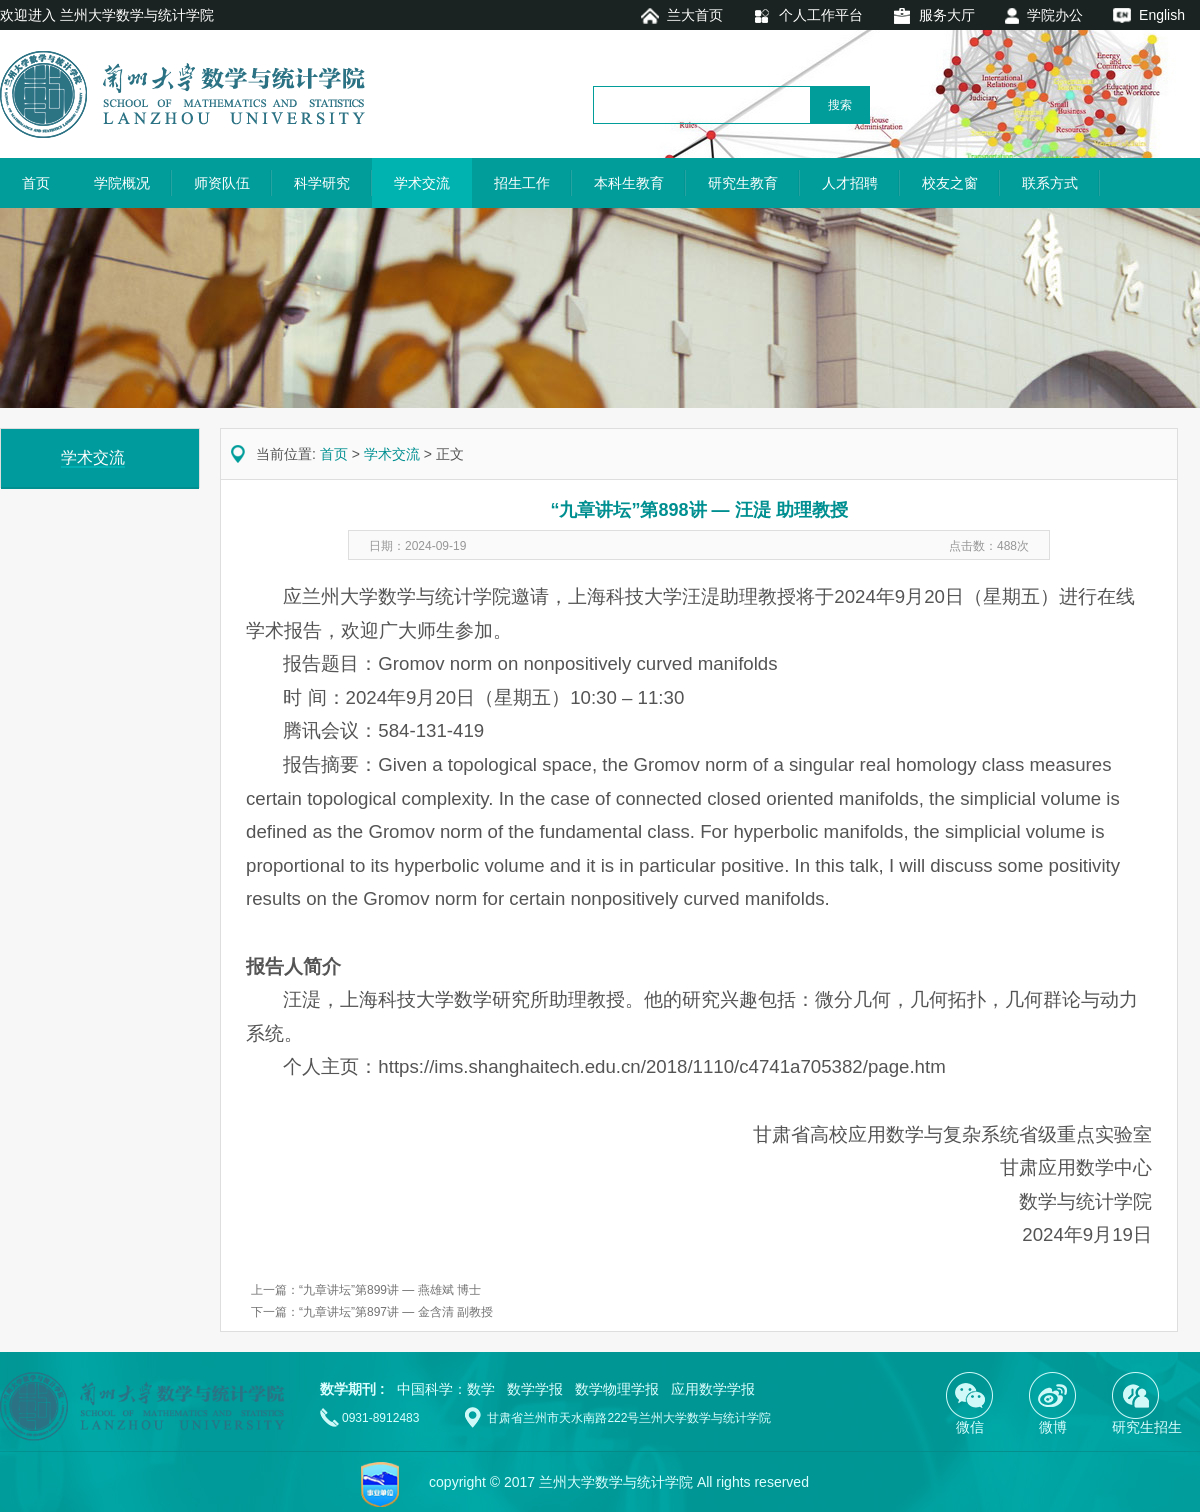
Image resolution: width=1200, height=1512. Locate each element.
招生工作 (522, 183)
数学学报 (535, 1389)
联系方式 (1050, 183)
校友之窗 (950, 183)
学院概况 (122, 183)
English (1162, 15)
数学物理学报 (617, 1389)
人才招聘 (850, 183)
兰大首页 (695, 15)
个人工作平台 (821, 15)
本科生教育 (629, 183)
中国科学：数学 (446, 1389)
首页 (36, 183)
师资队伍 (222, 183)
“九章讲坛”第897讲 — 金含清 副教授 (396, 1312)
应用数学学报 (713, 1389)
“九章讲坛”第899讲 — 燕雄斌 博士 (390, 1290)
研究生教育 (743, 183)
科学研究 (322, 183)
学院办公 (1055, 15)
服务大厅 (947, 15)
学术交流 (422, 183)
